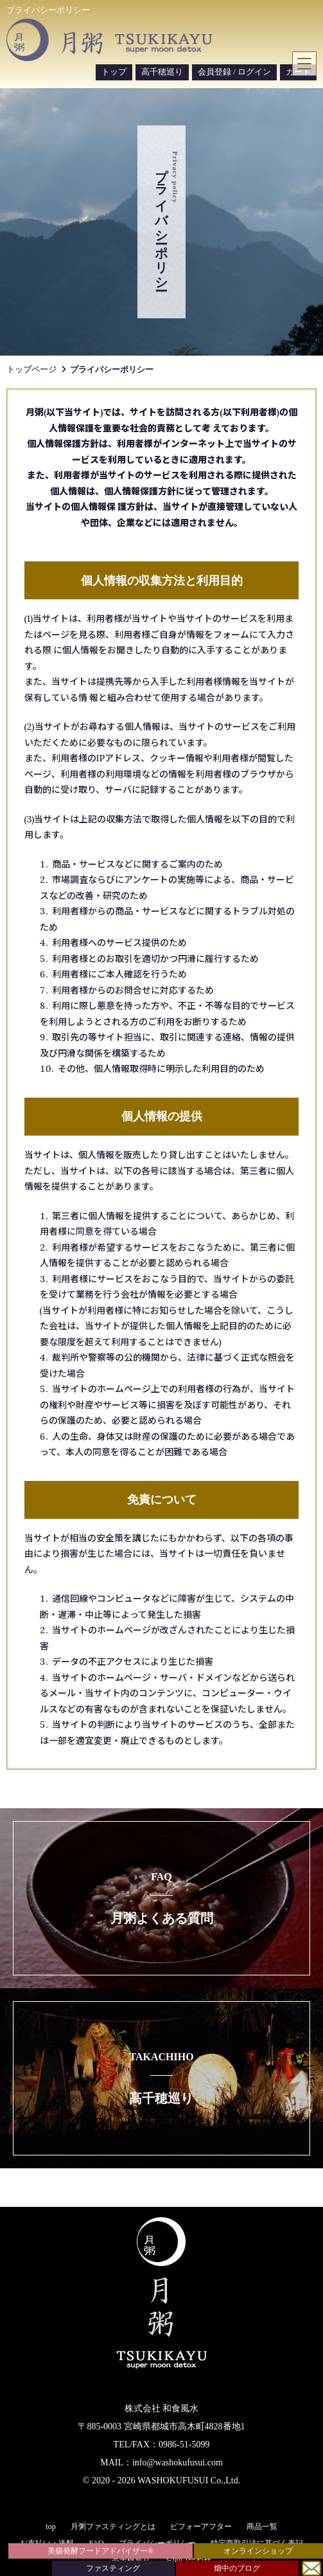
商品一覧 (262, 2526)
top (50, 2526)
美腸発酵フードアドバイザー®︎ (100, 2550)
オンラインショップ (258, 2550)
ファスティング (113, 2568)
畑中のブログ (237, 2568)
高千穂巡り (162, 72)
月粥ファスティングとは (113, 2526)
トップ (114, 72)
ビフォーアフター (201, 2526)
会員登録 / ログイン (234, 72)
